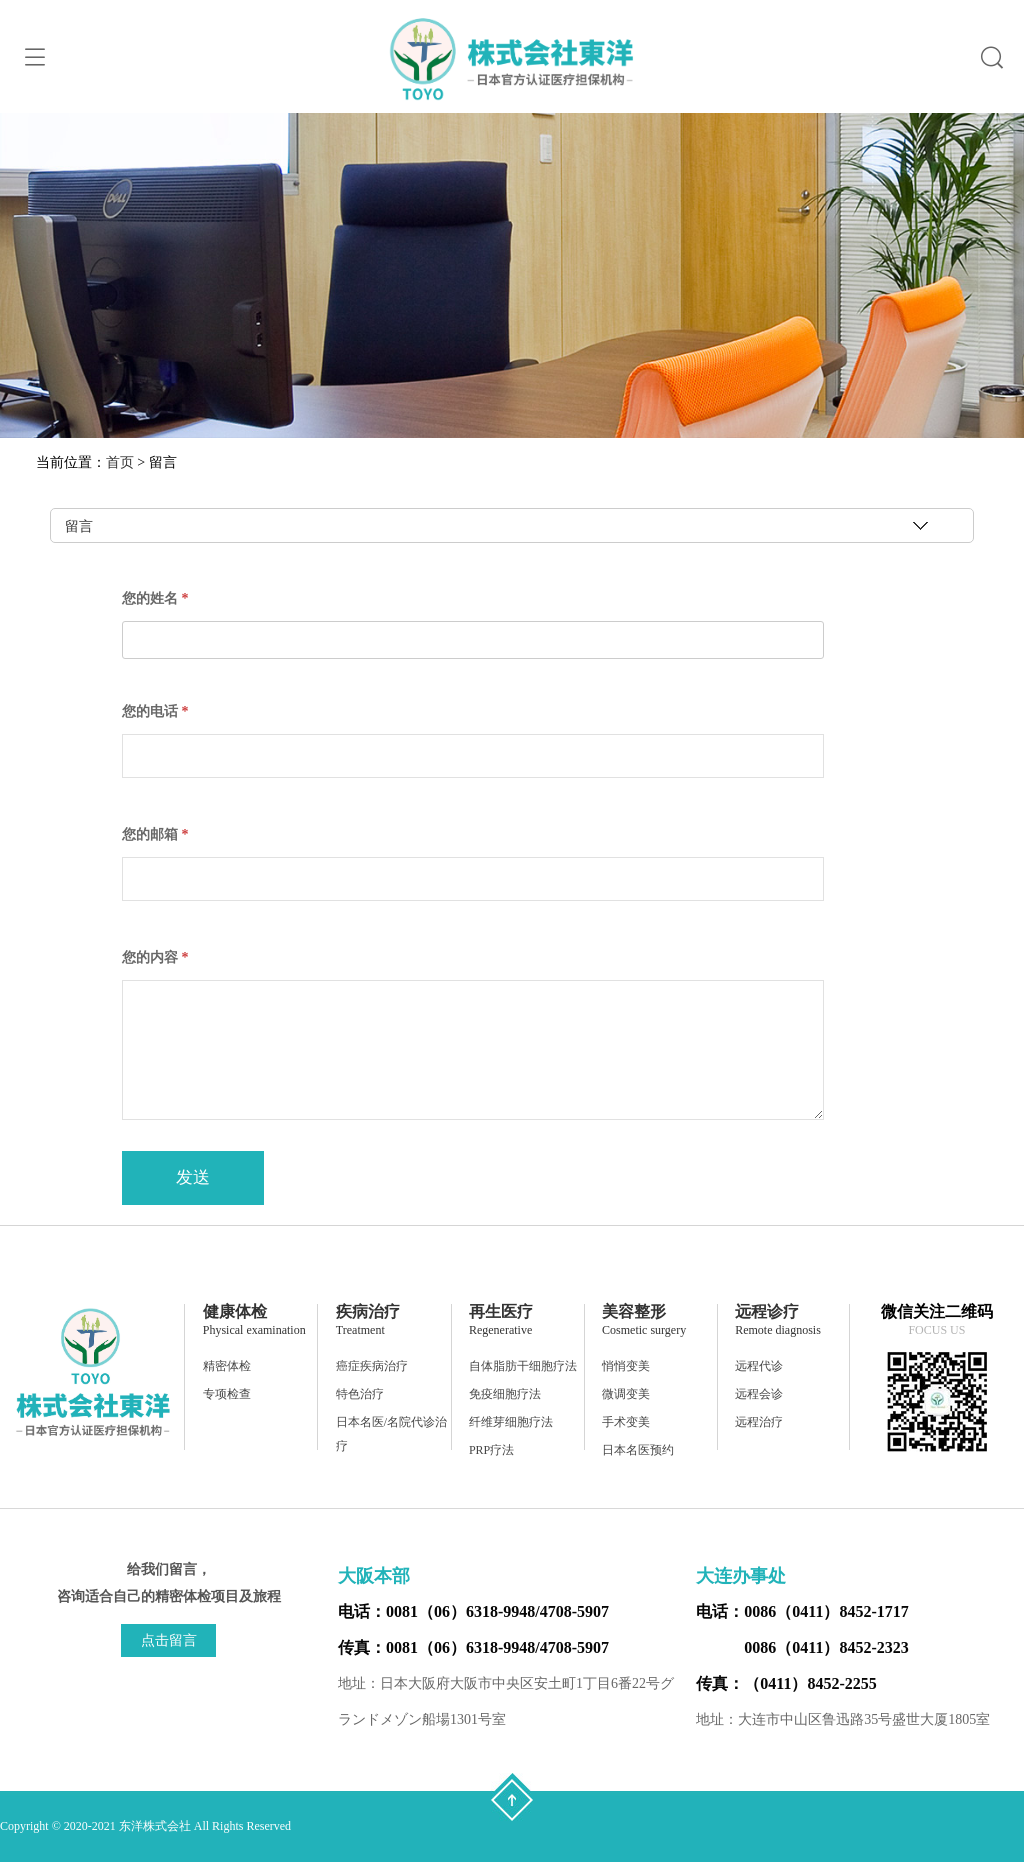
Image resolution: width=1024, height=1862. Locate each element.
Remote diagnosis (778, 1330)
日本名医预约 (638, 1450)
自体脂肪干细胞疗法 (523, 1366)
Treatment (360, 1330)
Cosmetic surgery (644, 1330)
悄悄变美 (626, 1366)
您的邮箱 (155, 834)
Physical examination (254, 1330)
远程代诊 (759, 1366)
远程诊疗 (767, 1311)
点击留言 (169, 1640)
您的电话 (155, 711)
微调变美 (626, 1394)
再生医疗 (501, 1311)
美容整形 (634, 1311)
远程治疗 (759, 1422)
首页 (120, 462)
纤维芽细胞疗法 (511, 1422)
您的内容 (155, 957)
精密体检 (227, 1366)
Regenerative (500, 1330)
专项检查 (227, 1394)
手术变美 (626, 1422)
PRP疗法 (491, 1450)
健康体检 (235, 1311)
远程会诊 (759, 1394)
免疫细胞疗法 (505, 1394)
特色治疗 (360, 1394)
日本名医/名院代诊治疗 (391, 1434)
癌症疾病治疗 (372, 1366)
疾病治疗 (368, 1311)
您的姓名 (155, 598)
